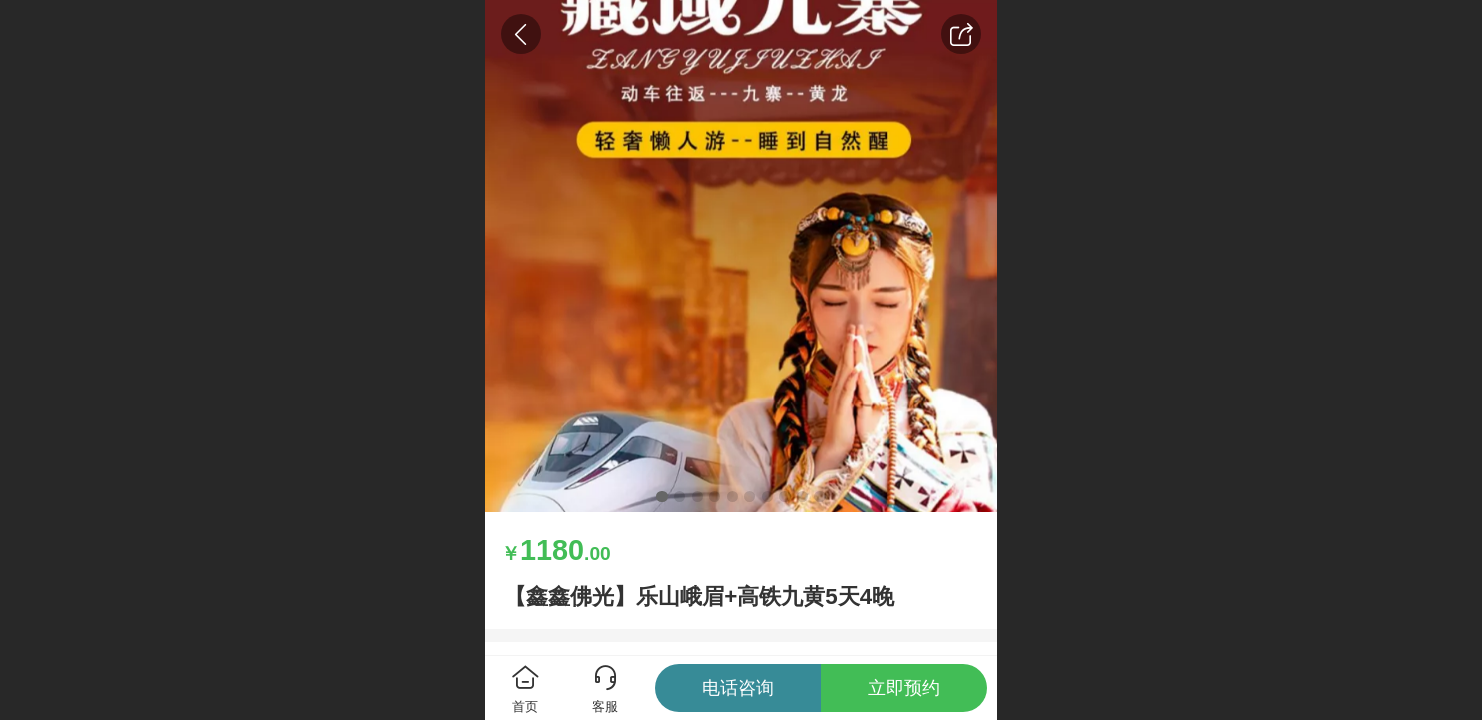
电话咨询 (738, 688)
